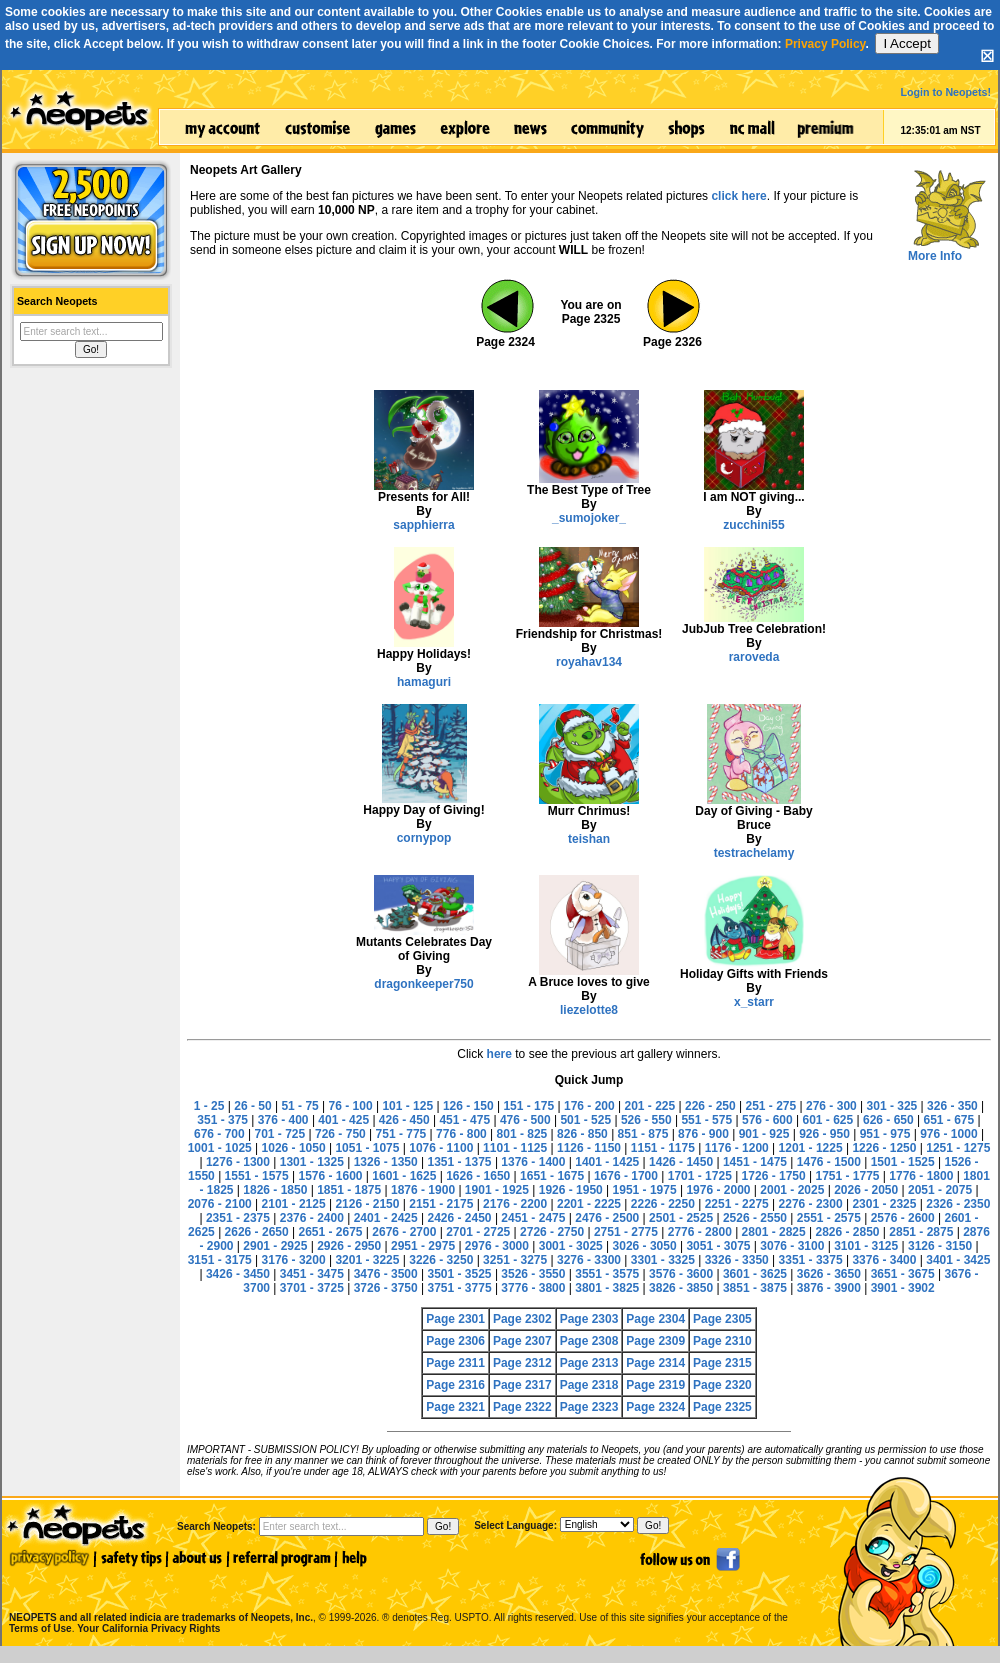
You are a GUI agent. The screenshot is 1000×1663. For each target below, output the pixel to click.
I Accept (906, 43)
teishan (589, 839)
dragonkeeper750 (423, 984)
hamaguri (424, 682)
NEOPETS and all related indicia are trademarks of (159, 1596)
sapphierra (423, 525)
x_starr (754, 1002)
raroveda (754, 657)
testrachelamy (754, 853)
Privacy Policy (825, 44)
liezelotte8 (589, 1010)
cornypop (424, 838)
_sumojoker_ (589, 518)
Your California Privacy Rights (148, 1628)
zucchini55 (753, 525)
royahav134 (589, 662)
